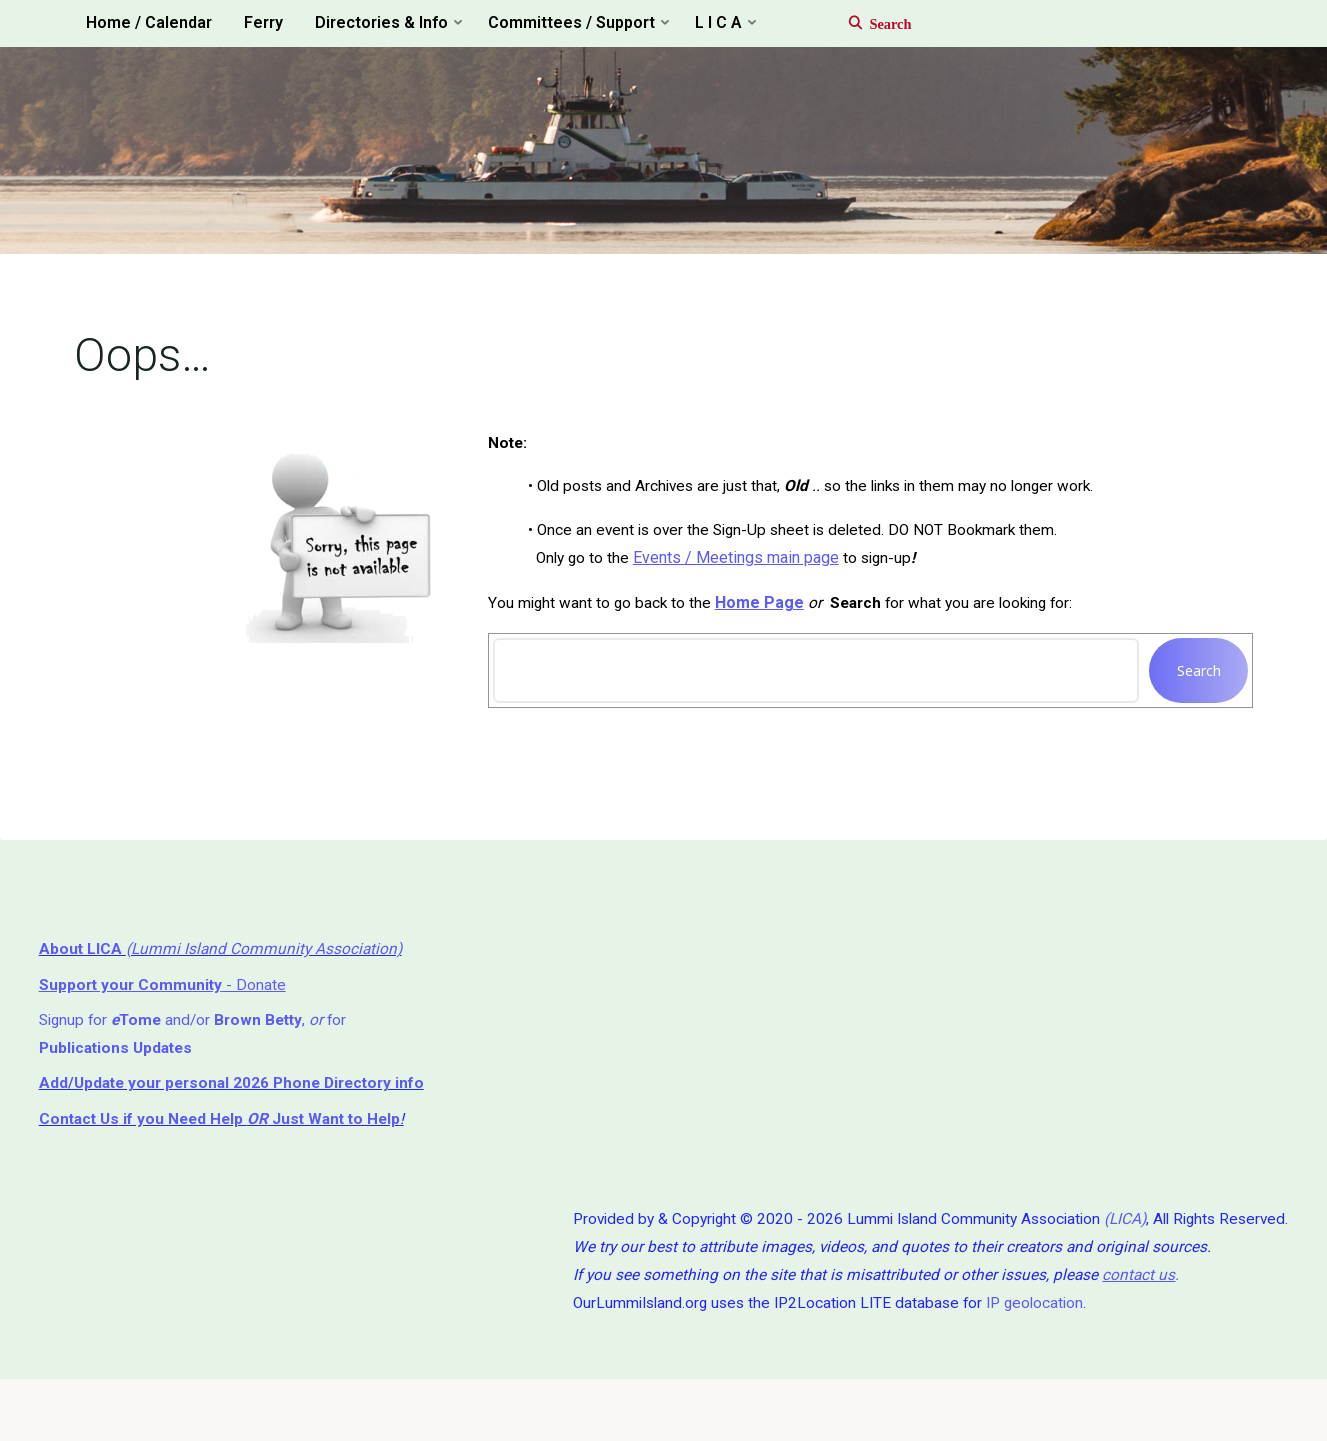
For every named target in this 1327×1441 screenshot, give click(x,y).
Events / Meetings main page (741, 567)
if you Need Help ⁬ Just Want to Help (227, 1170)
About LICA (84, 966)
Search (1194, 681)
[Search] (869, 24)
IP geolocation (1024, 1361)
